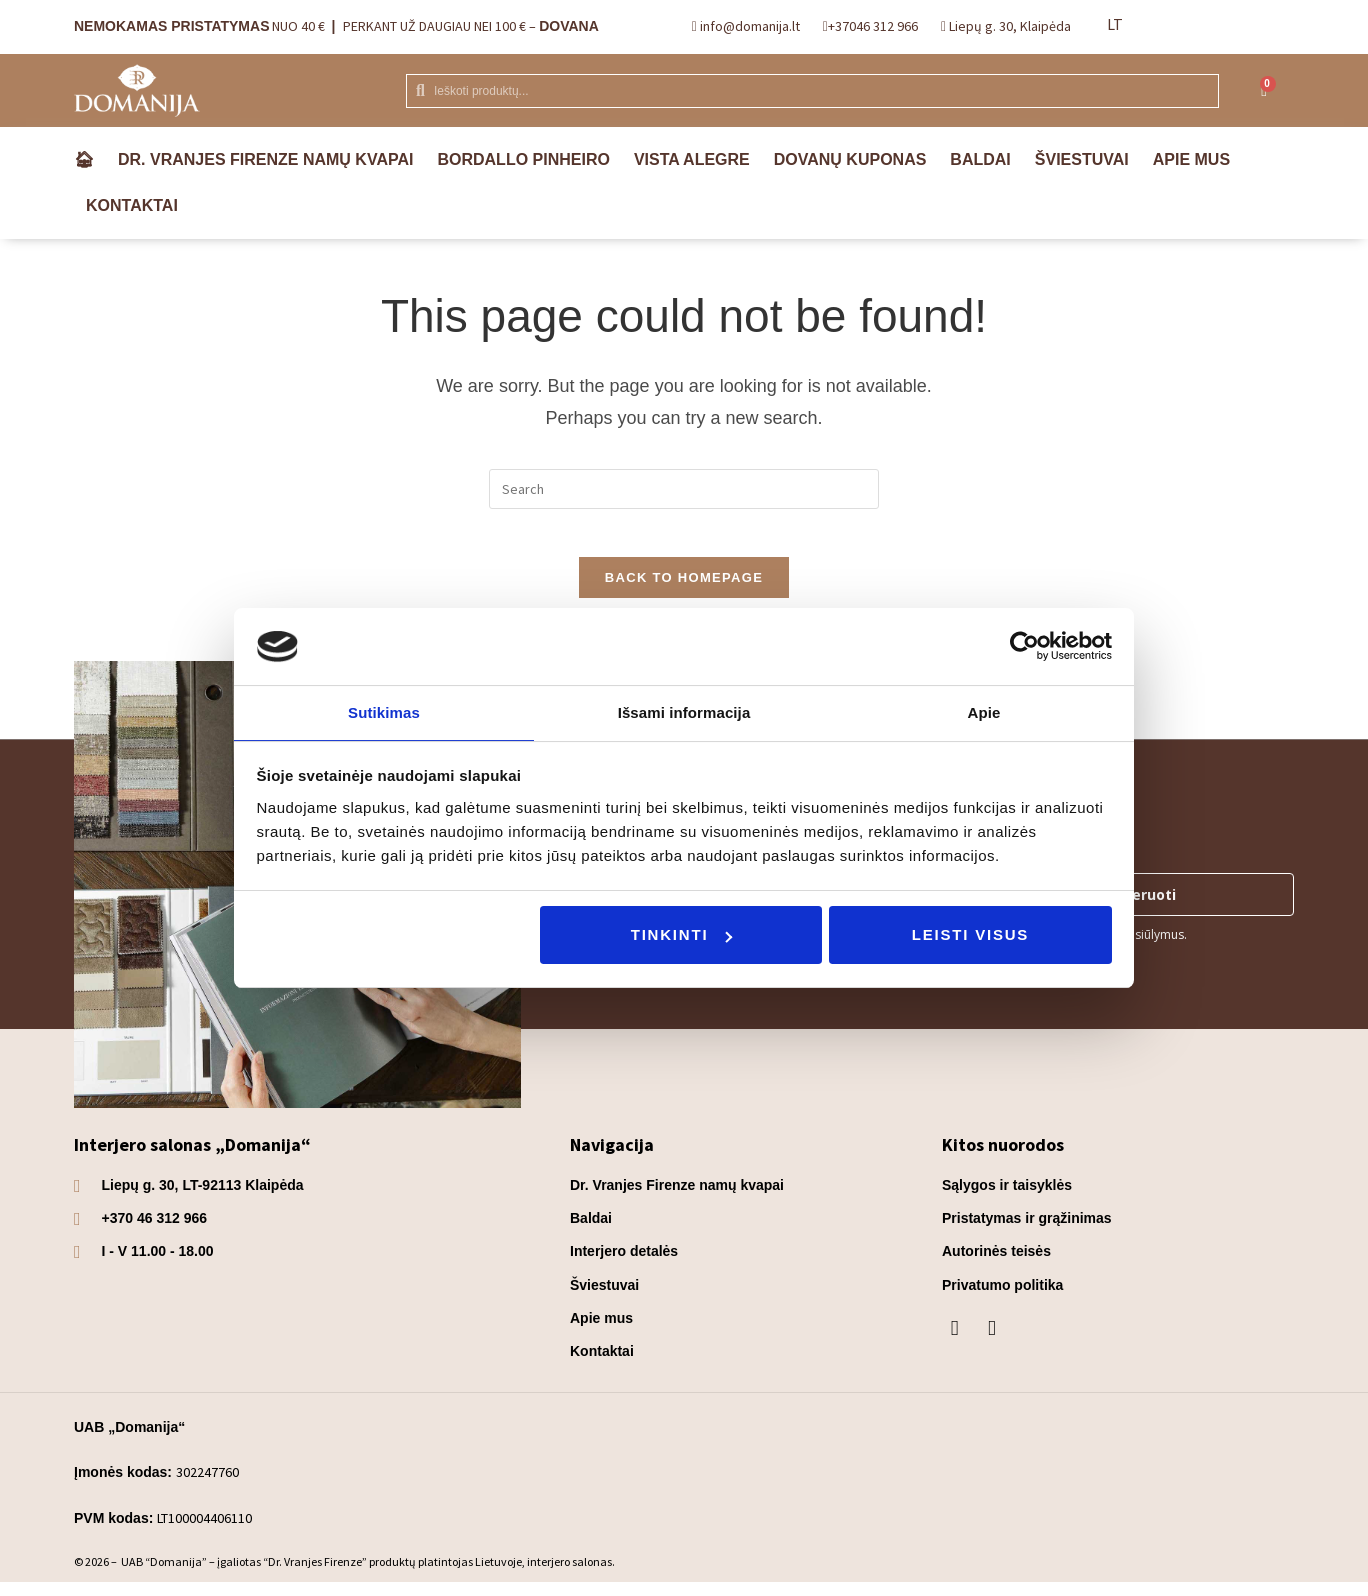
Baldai (980, 159)
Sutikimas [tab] (384, 711)
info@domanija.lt (748, 26)
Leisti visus (970, 935)
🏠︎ (84, 159)
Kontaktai (132, 205)
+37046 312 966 (873, 26)
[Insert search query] (684, 489)
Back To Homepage (684, 590)
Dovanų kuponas (850, 159)
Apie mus (1191, 159)
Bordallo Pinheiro (523, 159)
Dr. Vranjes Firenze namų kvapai (265, 159)
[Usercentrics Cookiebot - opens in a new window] (1024, 645)
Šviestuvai (1082, 159)
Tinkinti (682, 935)
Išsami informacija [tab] (684, 711)
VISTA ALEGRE (692, 159)
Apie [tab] (984, 711)
